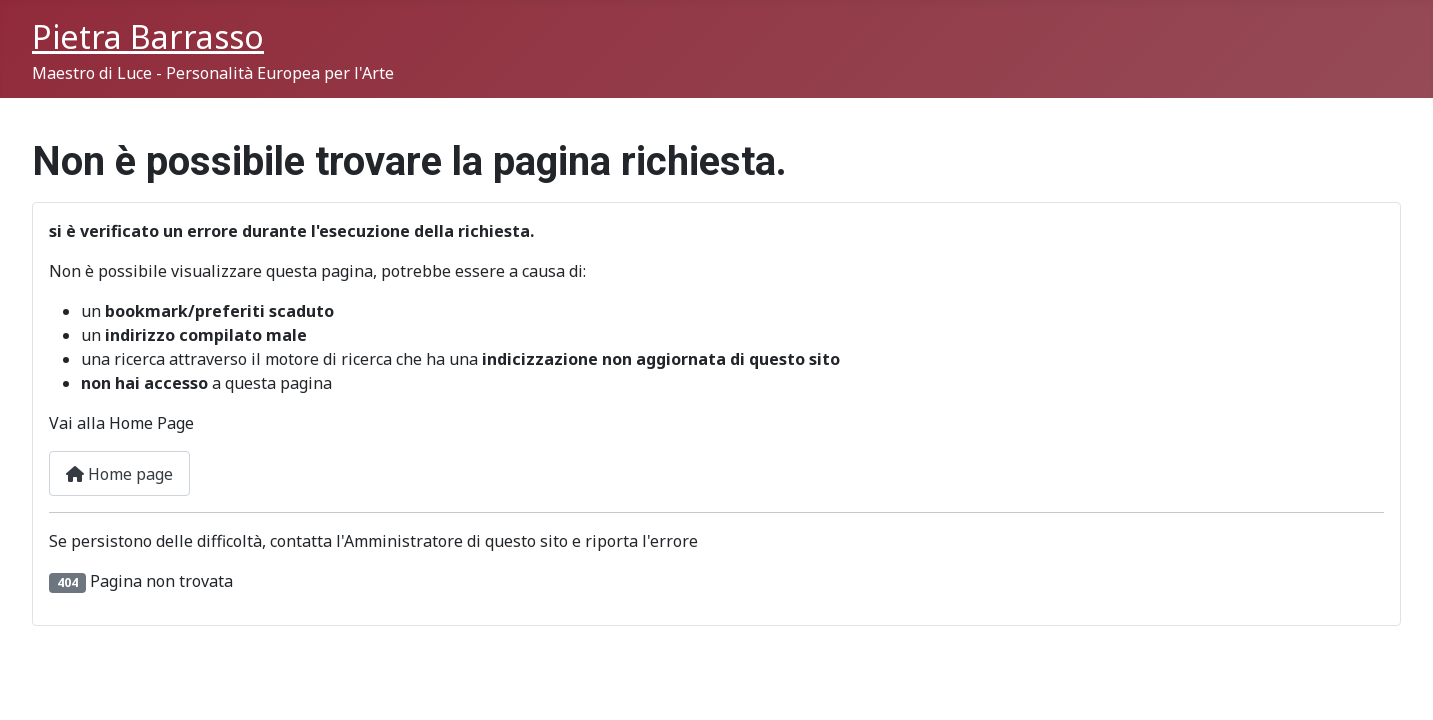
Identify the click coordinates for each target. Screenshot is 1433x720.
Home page (119, 474)
